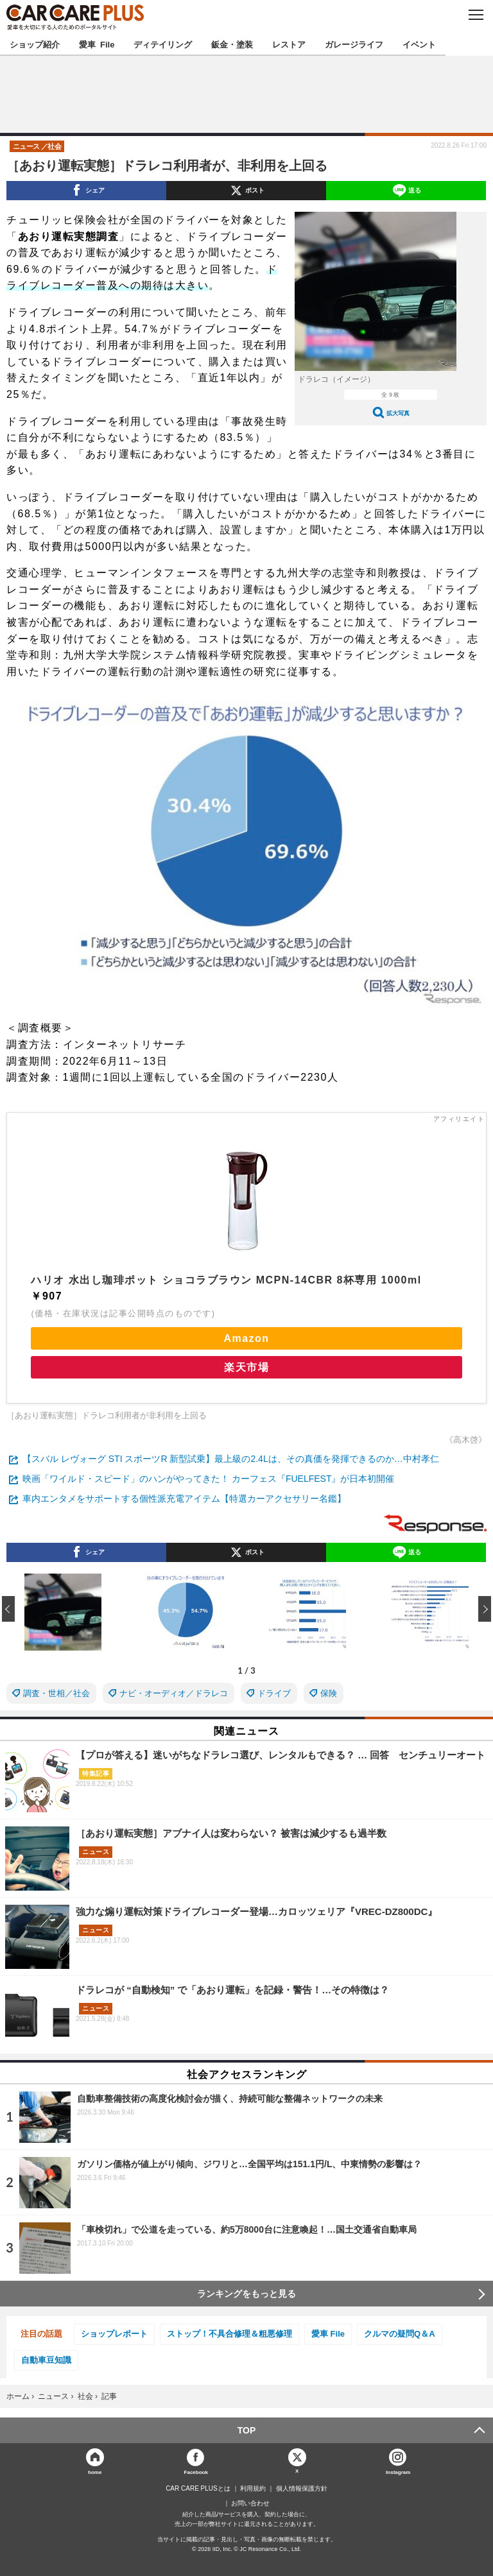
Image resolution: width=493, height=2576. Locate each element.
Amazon (246, 1338)
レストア (289, 44)
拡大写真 (398, 413)
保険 (328, 1693)
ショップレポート (114, 2334)
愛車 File (96, 44)
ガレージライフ (354, 44)
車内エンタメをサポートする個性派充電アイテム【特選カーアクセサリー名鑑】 (184, 1498)
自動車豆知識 (46, 2360)
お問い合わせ (250, 2503)
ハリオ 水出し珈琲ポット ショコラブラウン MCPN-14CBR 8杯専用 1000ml (226, 1280)
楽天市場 (246, 1367)
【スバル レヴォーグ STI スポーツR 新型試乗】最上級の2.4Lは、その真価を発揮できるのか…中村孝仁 (230, 1459)
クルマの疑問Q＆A (399, 2334)
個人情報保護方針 (301, 2489)
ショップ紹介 (35, 44)
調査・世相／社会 (56, 1693)
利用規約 (253, 2489)
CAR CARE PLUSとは (198, 2489)
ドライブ (274, 1693)
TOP (247, 2430)
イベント (419, 44)
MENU (475, 15)
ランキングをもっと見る (246, 2293)
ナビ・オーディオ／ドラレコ (173, 1693)
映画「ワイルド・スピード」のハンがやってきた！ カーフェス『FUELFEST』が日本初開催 (208, 1478)
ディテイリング (163, 44)
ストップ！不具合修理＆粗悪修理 (229, 2334)
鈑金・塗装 (232, 44)
